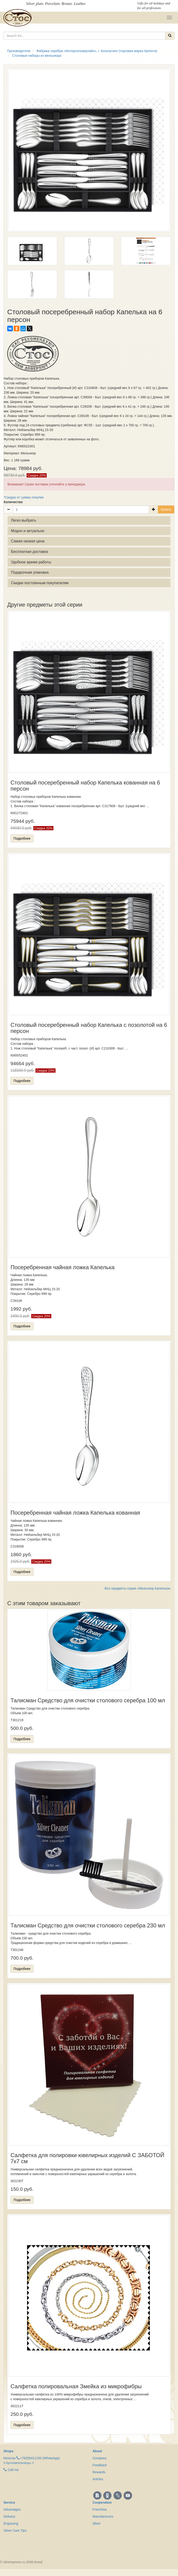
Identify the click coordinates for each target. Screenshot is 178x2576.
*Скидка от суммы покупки (24, 497)
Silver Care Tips (15, 2530)
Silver (97, 2523)
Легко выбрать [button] (23, 520)
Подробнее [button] (22, 838)
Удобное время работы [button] (31, 562)
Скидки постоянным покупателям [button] (40, 583)
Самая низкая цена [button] (28, 541)
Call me (11, 2470)
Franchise (100, 2509)
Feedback (100, 2465)
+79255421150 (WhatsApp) (40, 2458)
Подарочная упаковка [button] (30, 572)
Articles (98, 2479)
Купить (166, 509)
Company (100, 2458)
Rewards (99, 2472)
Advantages (12, 2509)
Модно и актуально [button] (27, 531)
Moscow (9, 2458)
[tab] (89, 520)
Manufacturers (103, 2516)
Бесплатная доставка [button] (29, 552)
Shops (8, 2451)
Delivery (9, 2516)
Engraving (10, 2523)
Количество (13, 502)
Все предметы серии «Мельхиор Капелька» (138, 1588)
